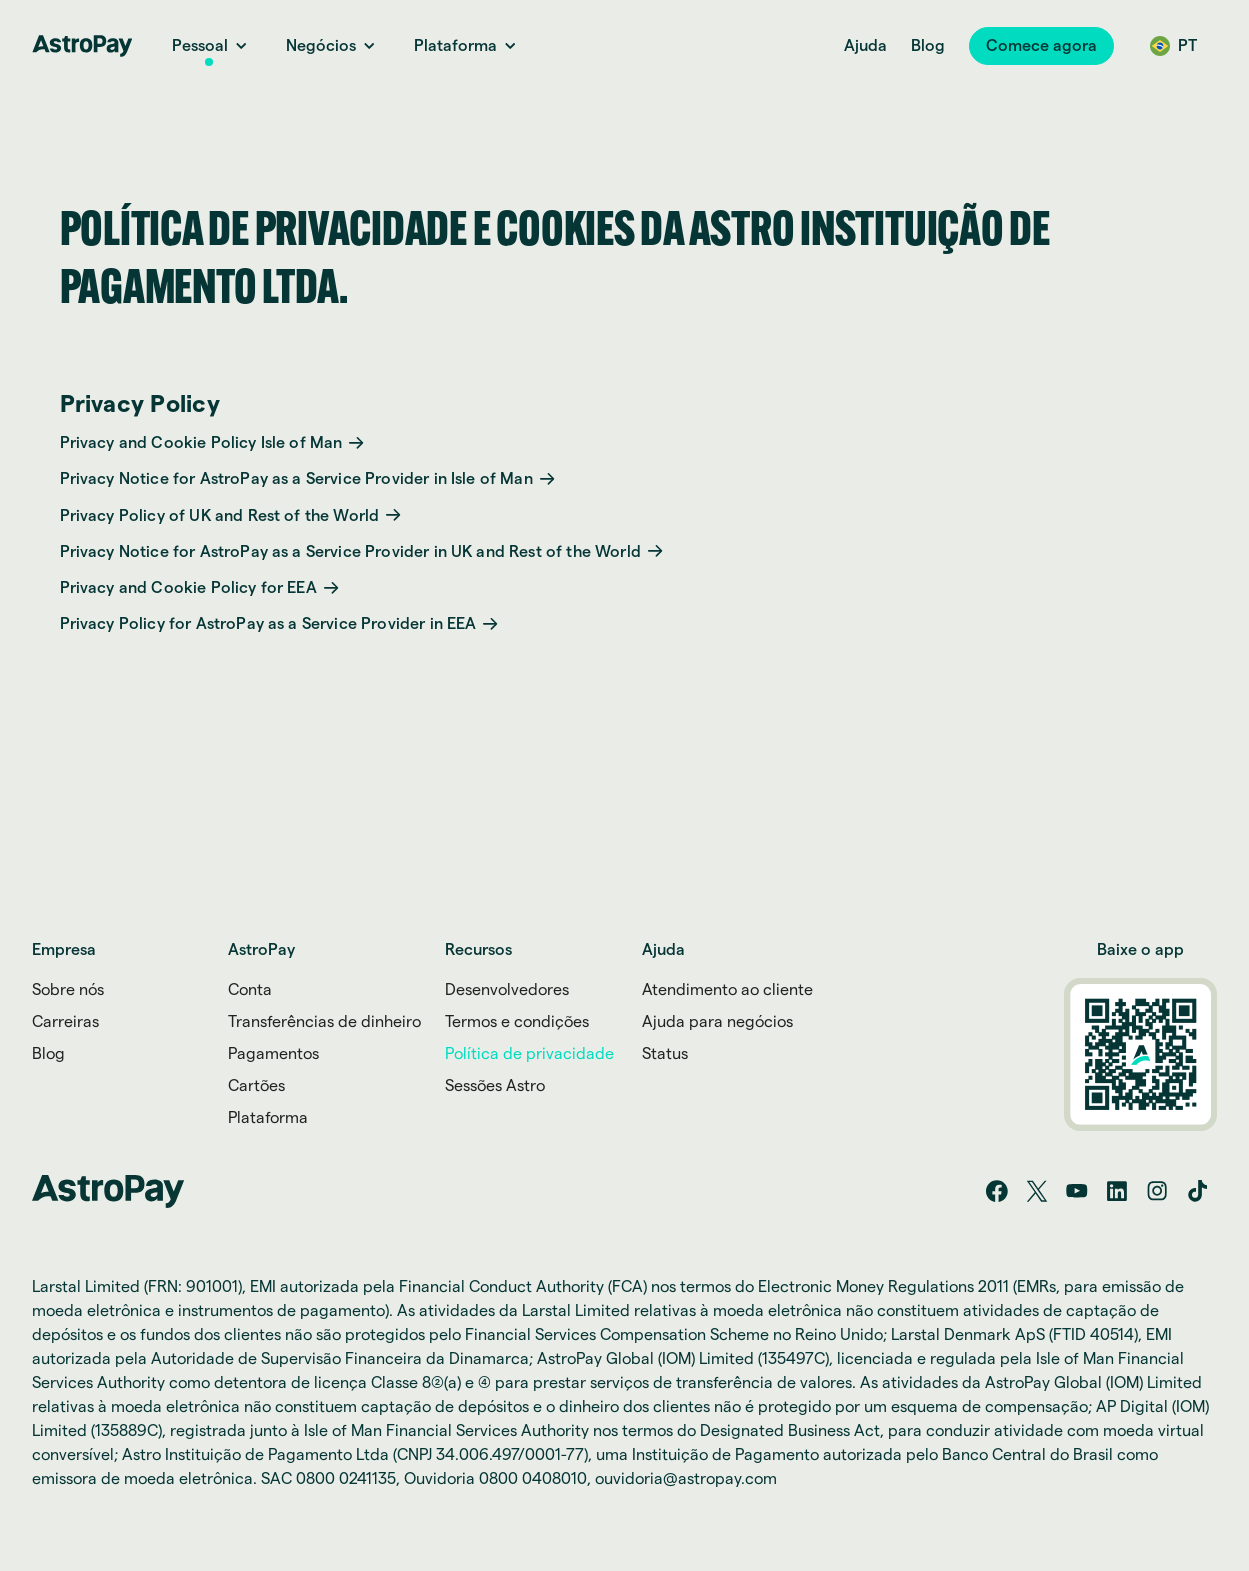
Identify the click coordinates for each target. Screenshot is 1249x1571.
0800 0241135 (346, 1479)
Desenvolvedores (507, 990)
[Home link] (82, 46)
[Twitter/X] (1037, 1191)
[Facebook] (997, 1191)
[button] (1041, 46)
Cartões (256, 1086)
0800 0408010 (533, 1479)
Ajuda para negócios (717, 1022)
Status (665, 1054)
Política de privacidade (529, 1054)
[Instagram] (1157, 1191)
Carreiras (65, 1022)
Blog (928, 45)
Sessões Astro (495, 1086)
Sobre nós (68, 990)
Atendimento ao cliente (727, 990)
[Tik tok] (1197, 1191)
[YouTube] (1077, 1191)
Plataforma (268, 1118)
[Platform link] (455, 46)
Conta (250, 990)
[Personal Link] (200, 46)
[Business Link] (321, 46)
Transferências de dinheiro (324, 1022)
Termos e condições (517, 1022)
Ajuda (865, 45)
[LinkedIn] (1117, 1191)
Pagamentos (273, 1054)
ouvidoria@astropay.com (686, 1479)
